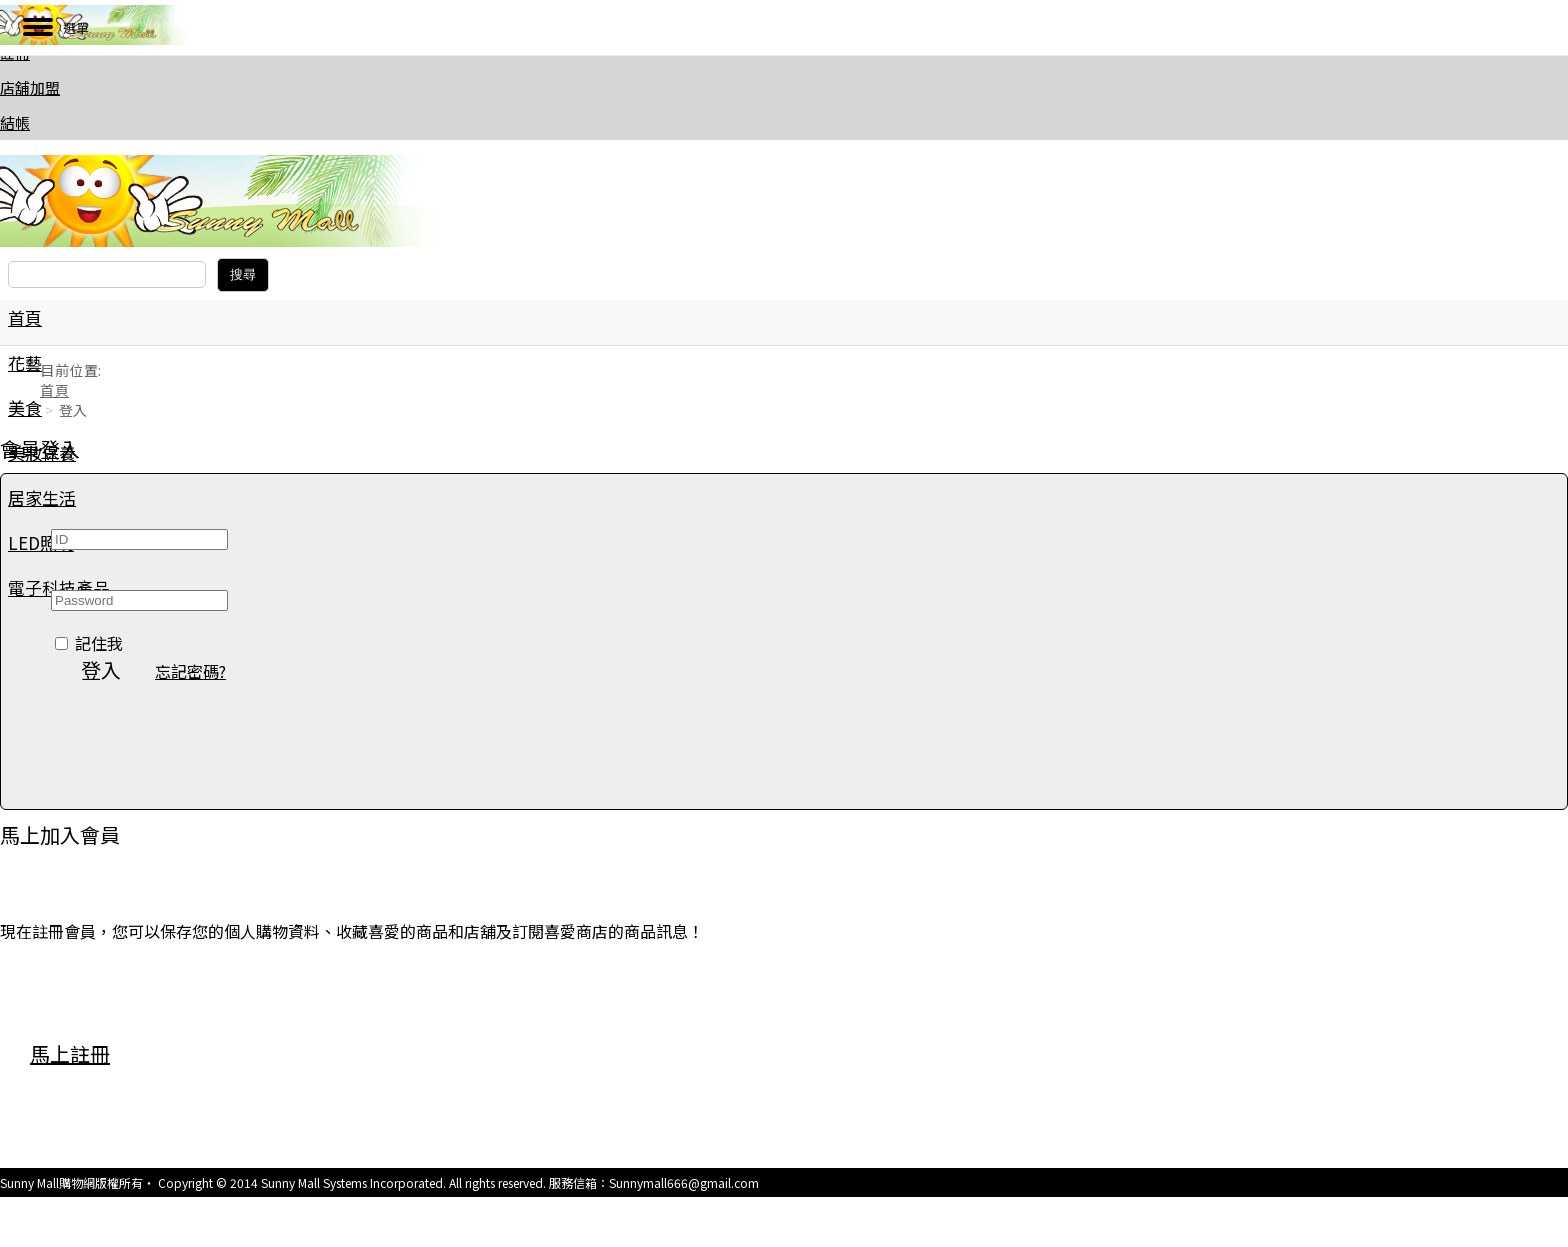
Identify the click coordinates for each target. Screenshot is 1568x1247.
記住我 (99, 643)
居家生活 (42, 497)
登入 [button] (101, 669)
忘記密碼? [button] (190, 671)
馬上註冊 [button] (70, 1053)
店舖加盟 (30, 87)
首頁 (25, 317)
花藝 (25, 362)
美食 (25, 407)
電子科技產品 (59, 587)
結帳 (15, 122)
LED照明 (41, 542)
